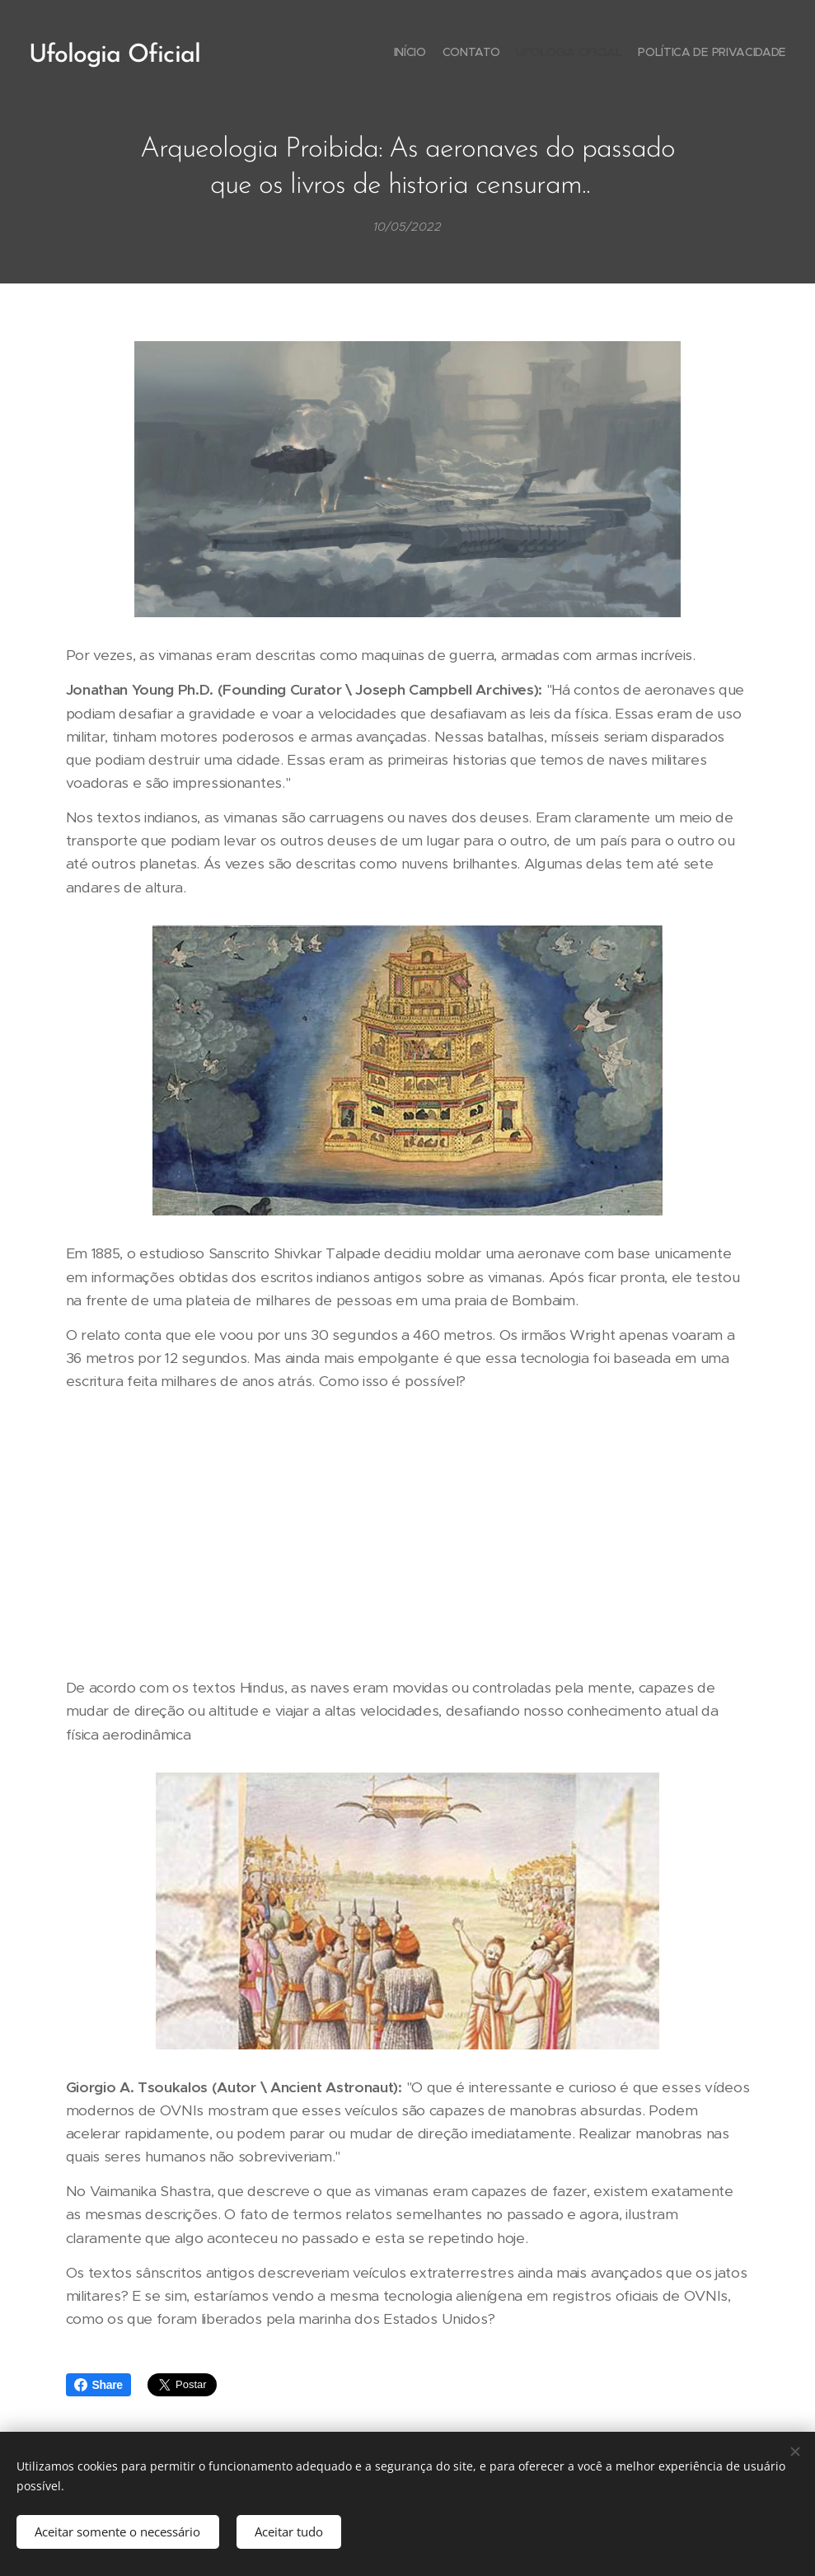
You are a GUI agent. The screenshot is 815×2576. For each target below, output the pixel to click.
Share (98, 2384)
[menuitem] (739, 53)
